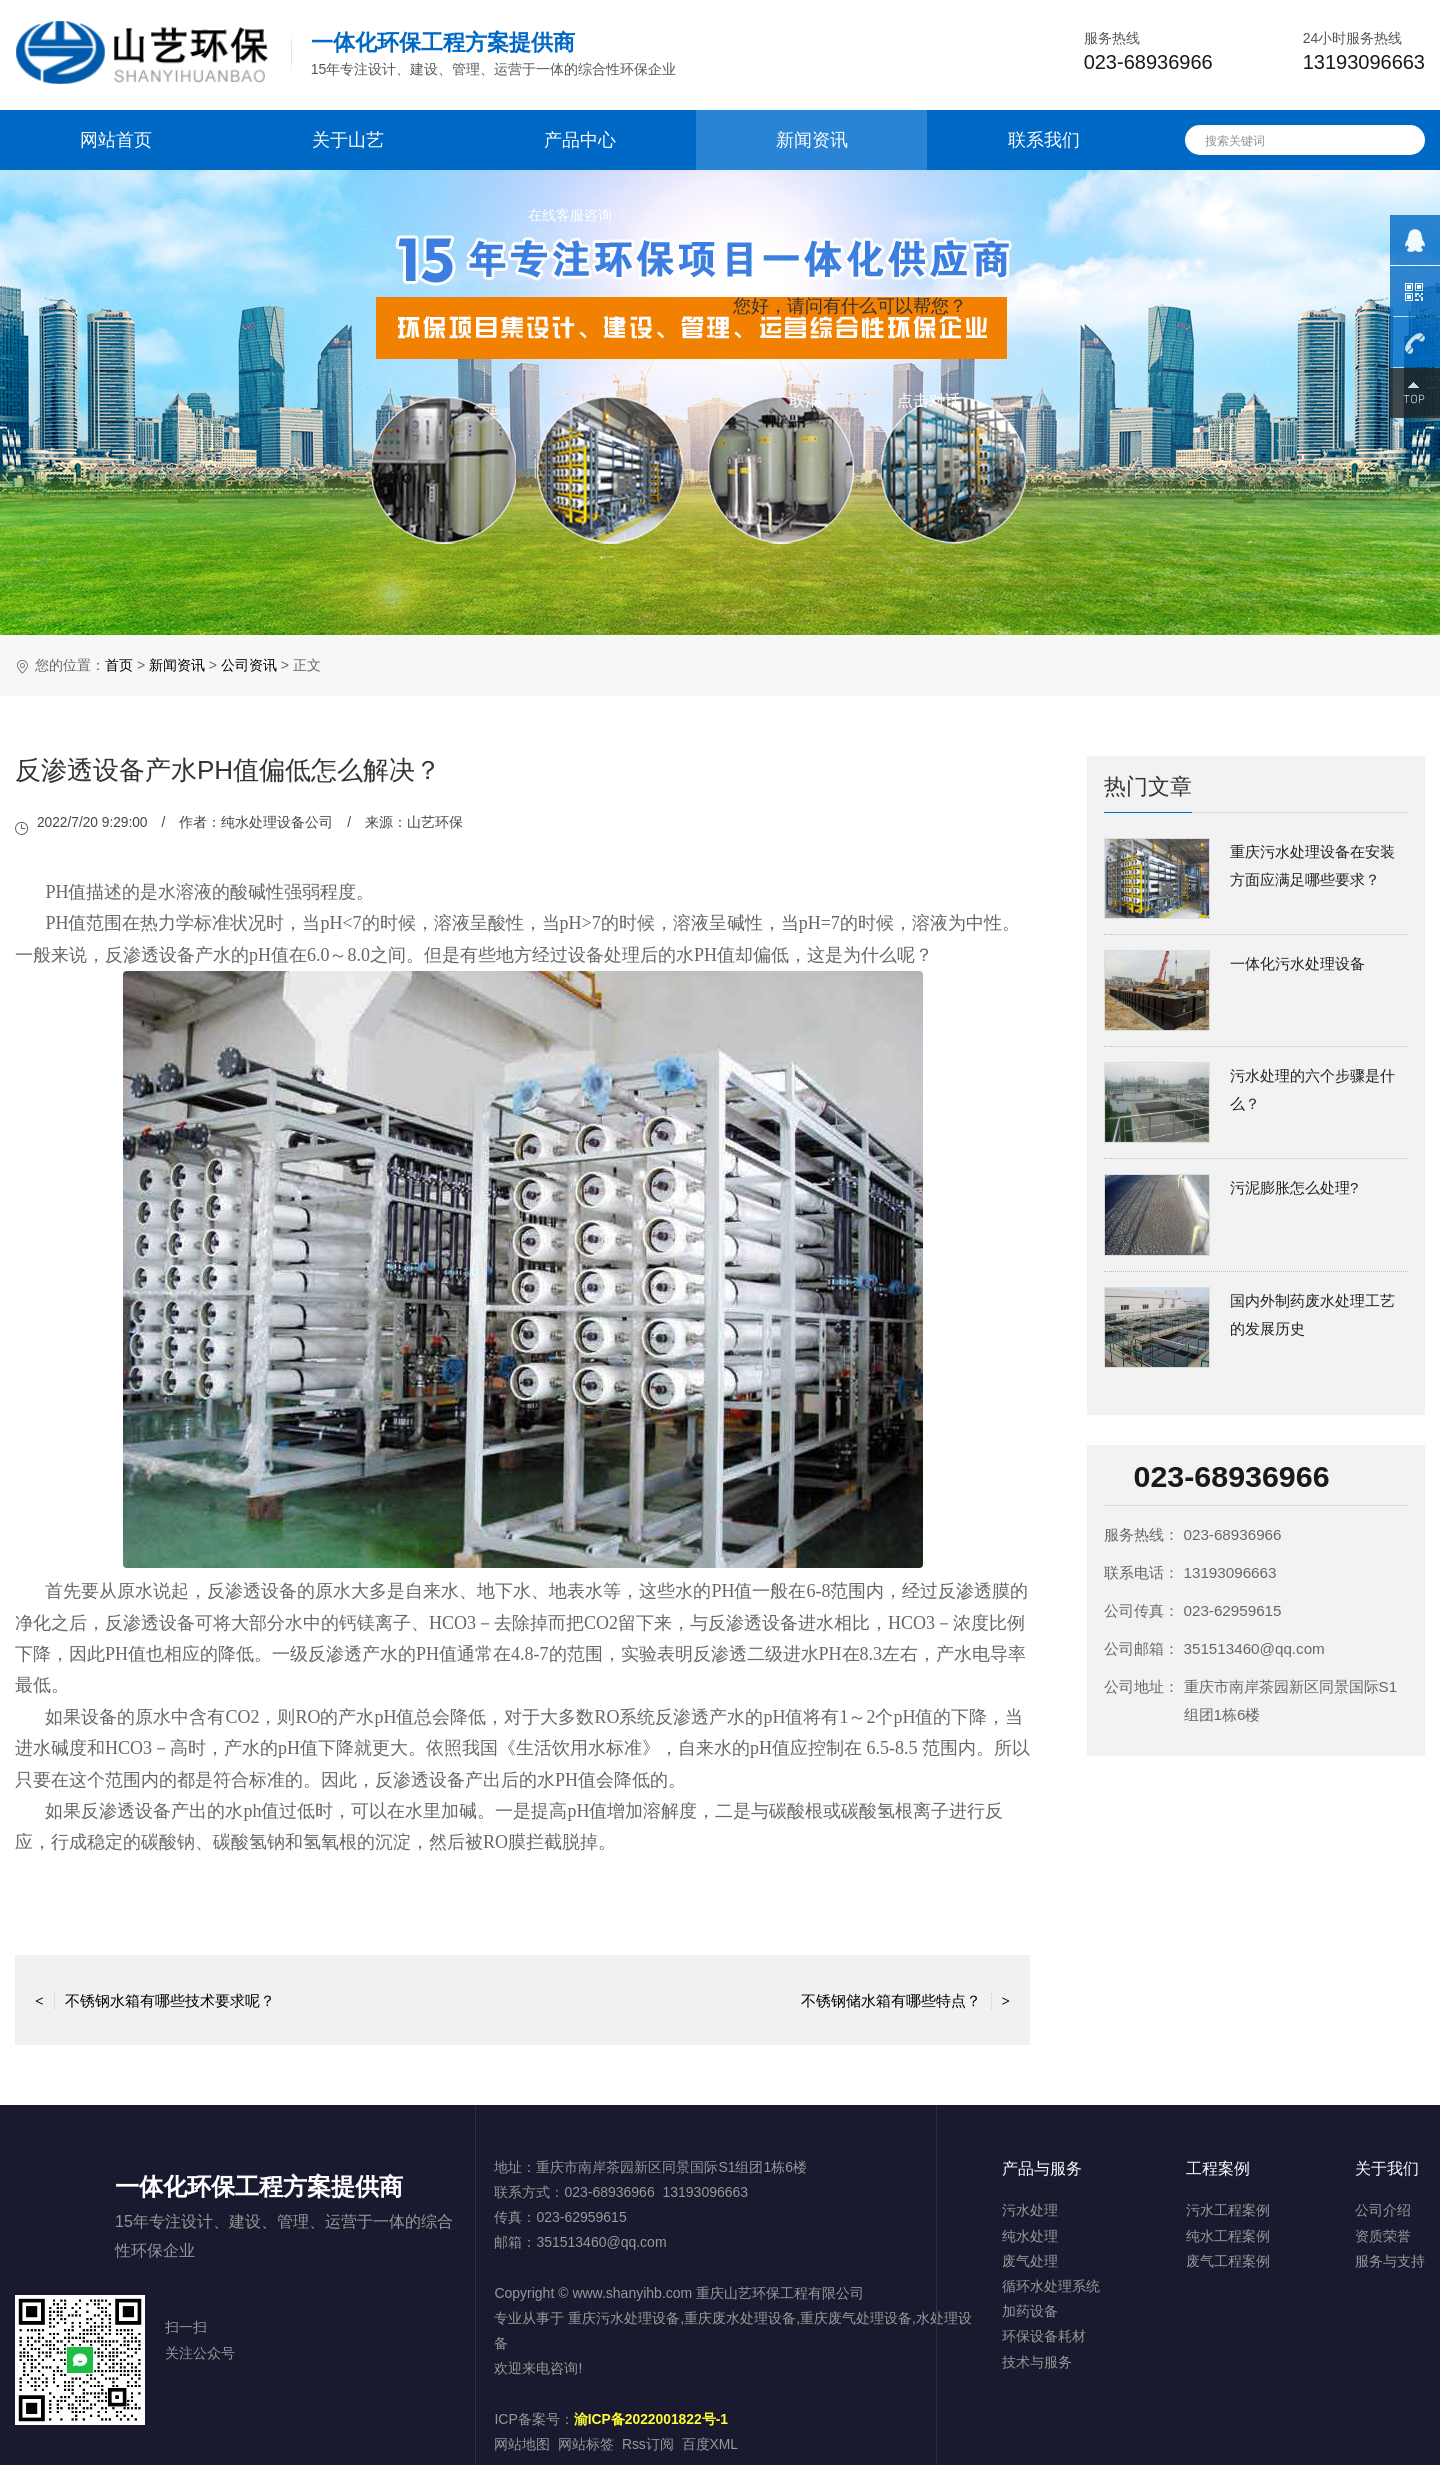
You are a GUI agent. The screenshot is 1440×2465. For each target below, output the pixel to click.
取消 (805, 400)
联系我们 (1044, 140)
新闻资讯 (812, 140)
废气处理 (1030, 2261)
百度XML (710, 2444)
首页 (119, 665)
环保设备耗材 (1044, 2336)
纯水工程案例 (1228, 2236)
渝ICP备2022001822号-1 (652, 2419)
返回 (523, 1999)
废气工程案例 (1228, 2261)
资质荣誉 (1383, 2236)
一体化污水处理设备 (1297, 963)
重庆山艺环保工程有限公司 (780, 2293)
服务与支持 (1390, 2261)
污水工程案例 (1228, 2210)
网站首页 (116, 140)
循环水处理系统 (1051, 2286)
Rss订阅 (648, 2444)
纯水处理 (1030, 2236)
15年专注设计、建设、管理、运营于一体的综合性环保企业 (494, 53)
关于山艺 (348, 140)
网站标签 (586, 2444)
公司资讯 (249, 665)
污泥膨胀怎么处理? (1294, 1187)
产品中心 (580, 140)
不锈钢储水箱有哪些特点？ (906, 1999)
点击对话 (929, 400)
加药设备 (1030, 2311)
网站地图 (522, 2444)
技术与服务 (1037, 2362)
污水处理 (1030, 2210)
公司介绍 (1383, 2210)
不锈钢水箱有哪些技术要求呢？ (155, 1999)
